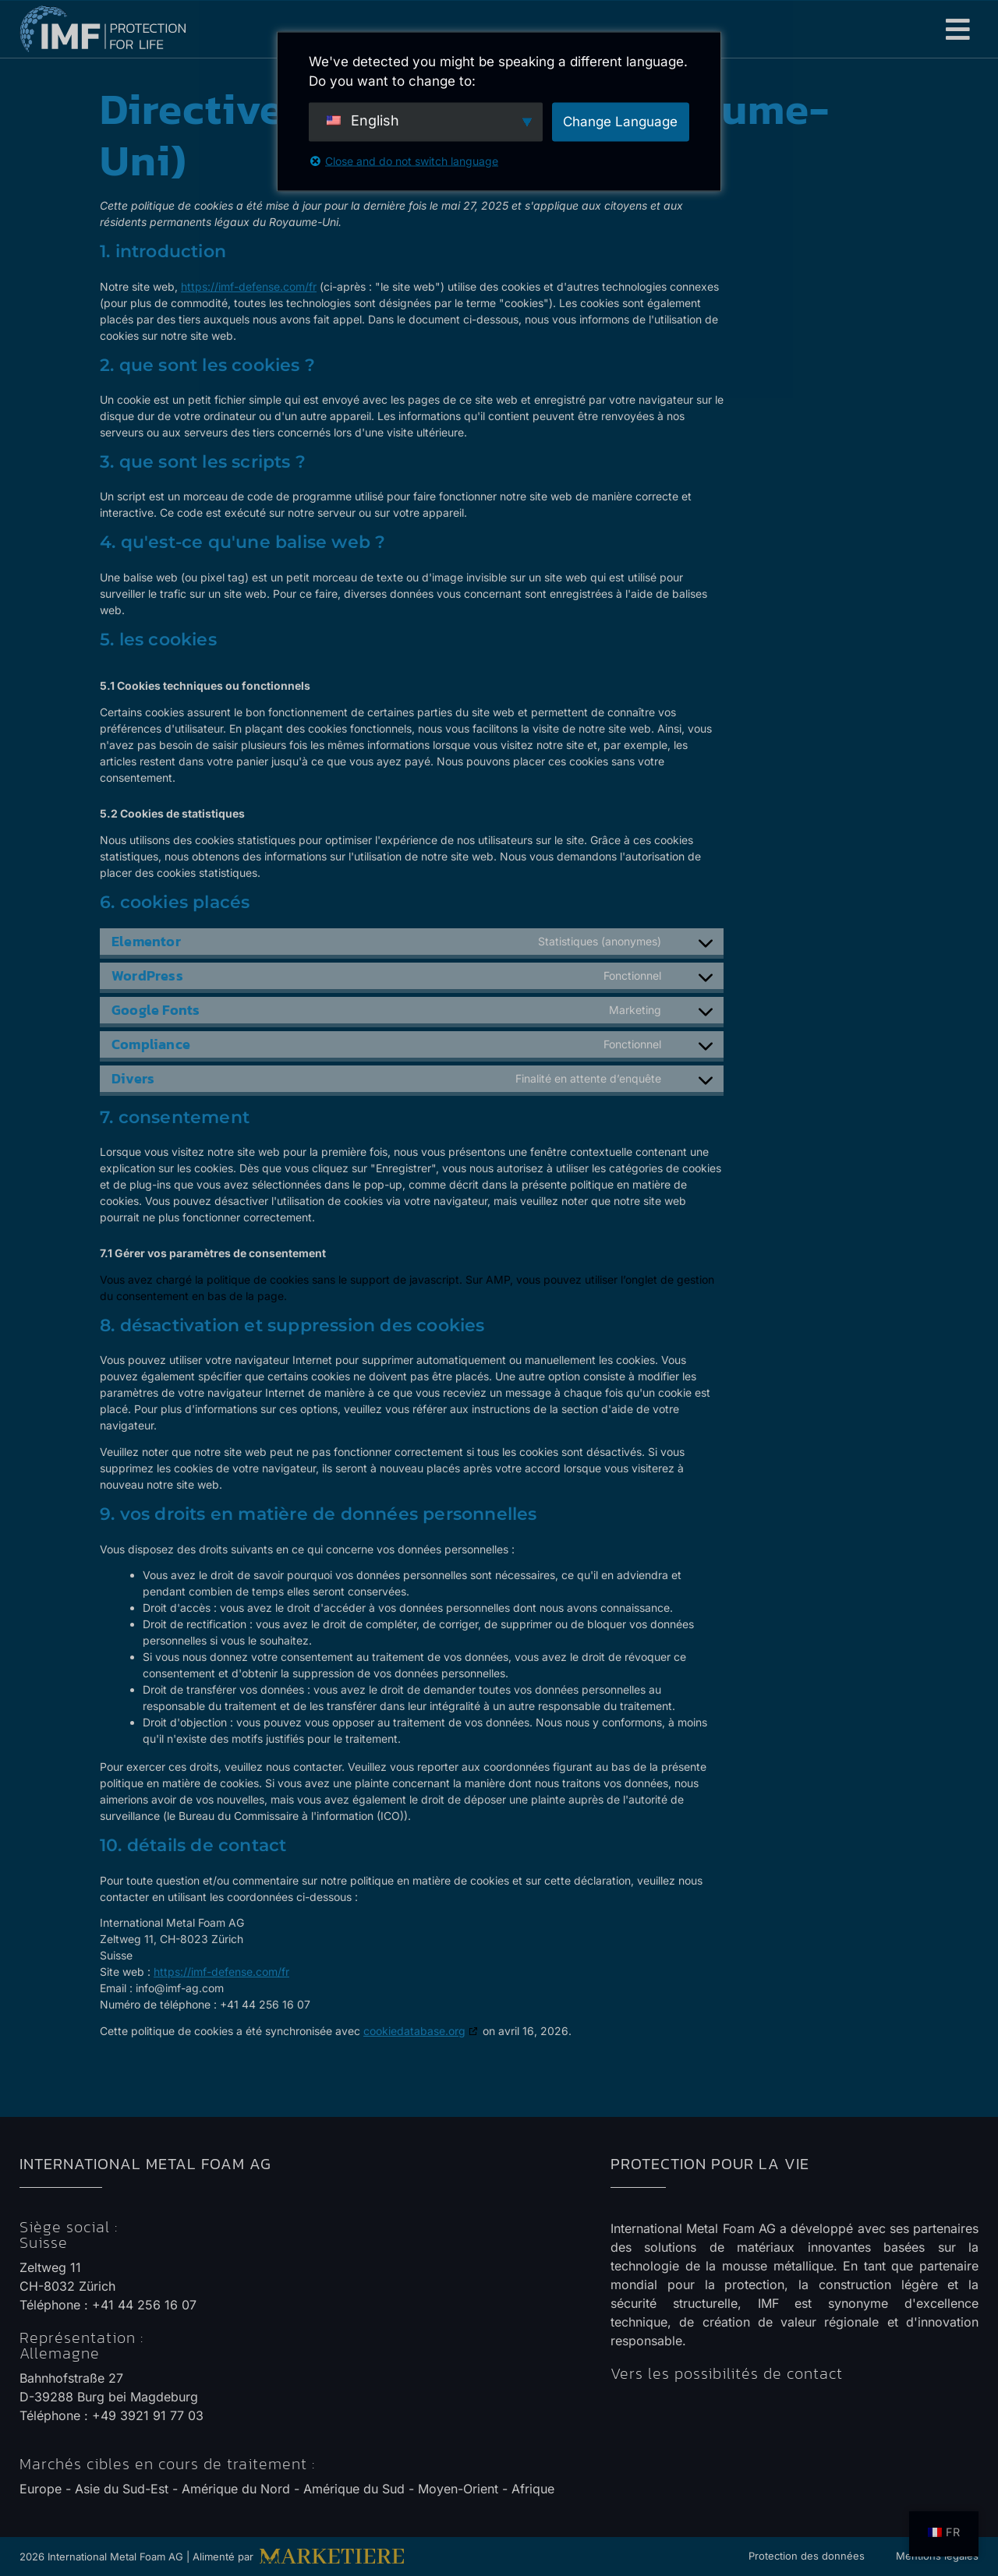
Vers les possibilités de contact (726, 2373)
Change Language (620, 121)
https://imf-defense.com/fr (249, 286)
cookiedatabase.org (414, 2030)
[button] (958, 29)
